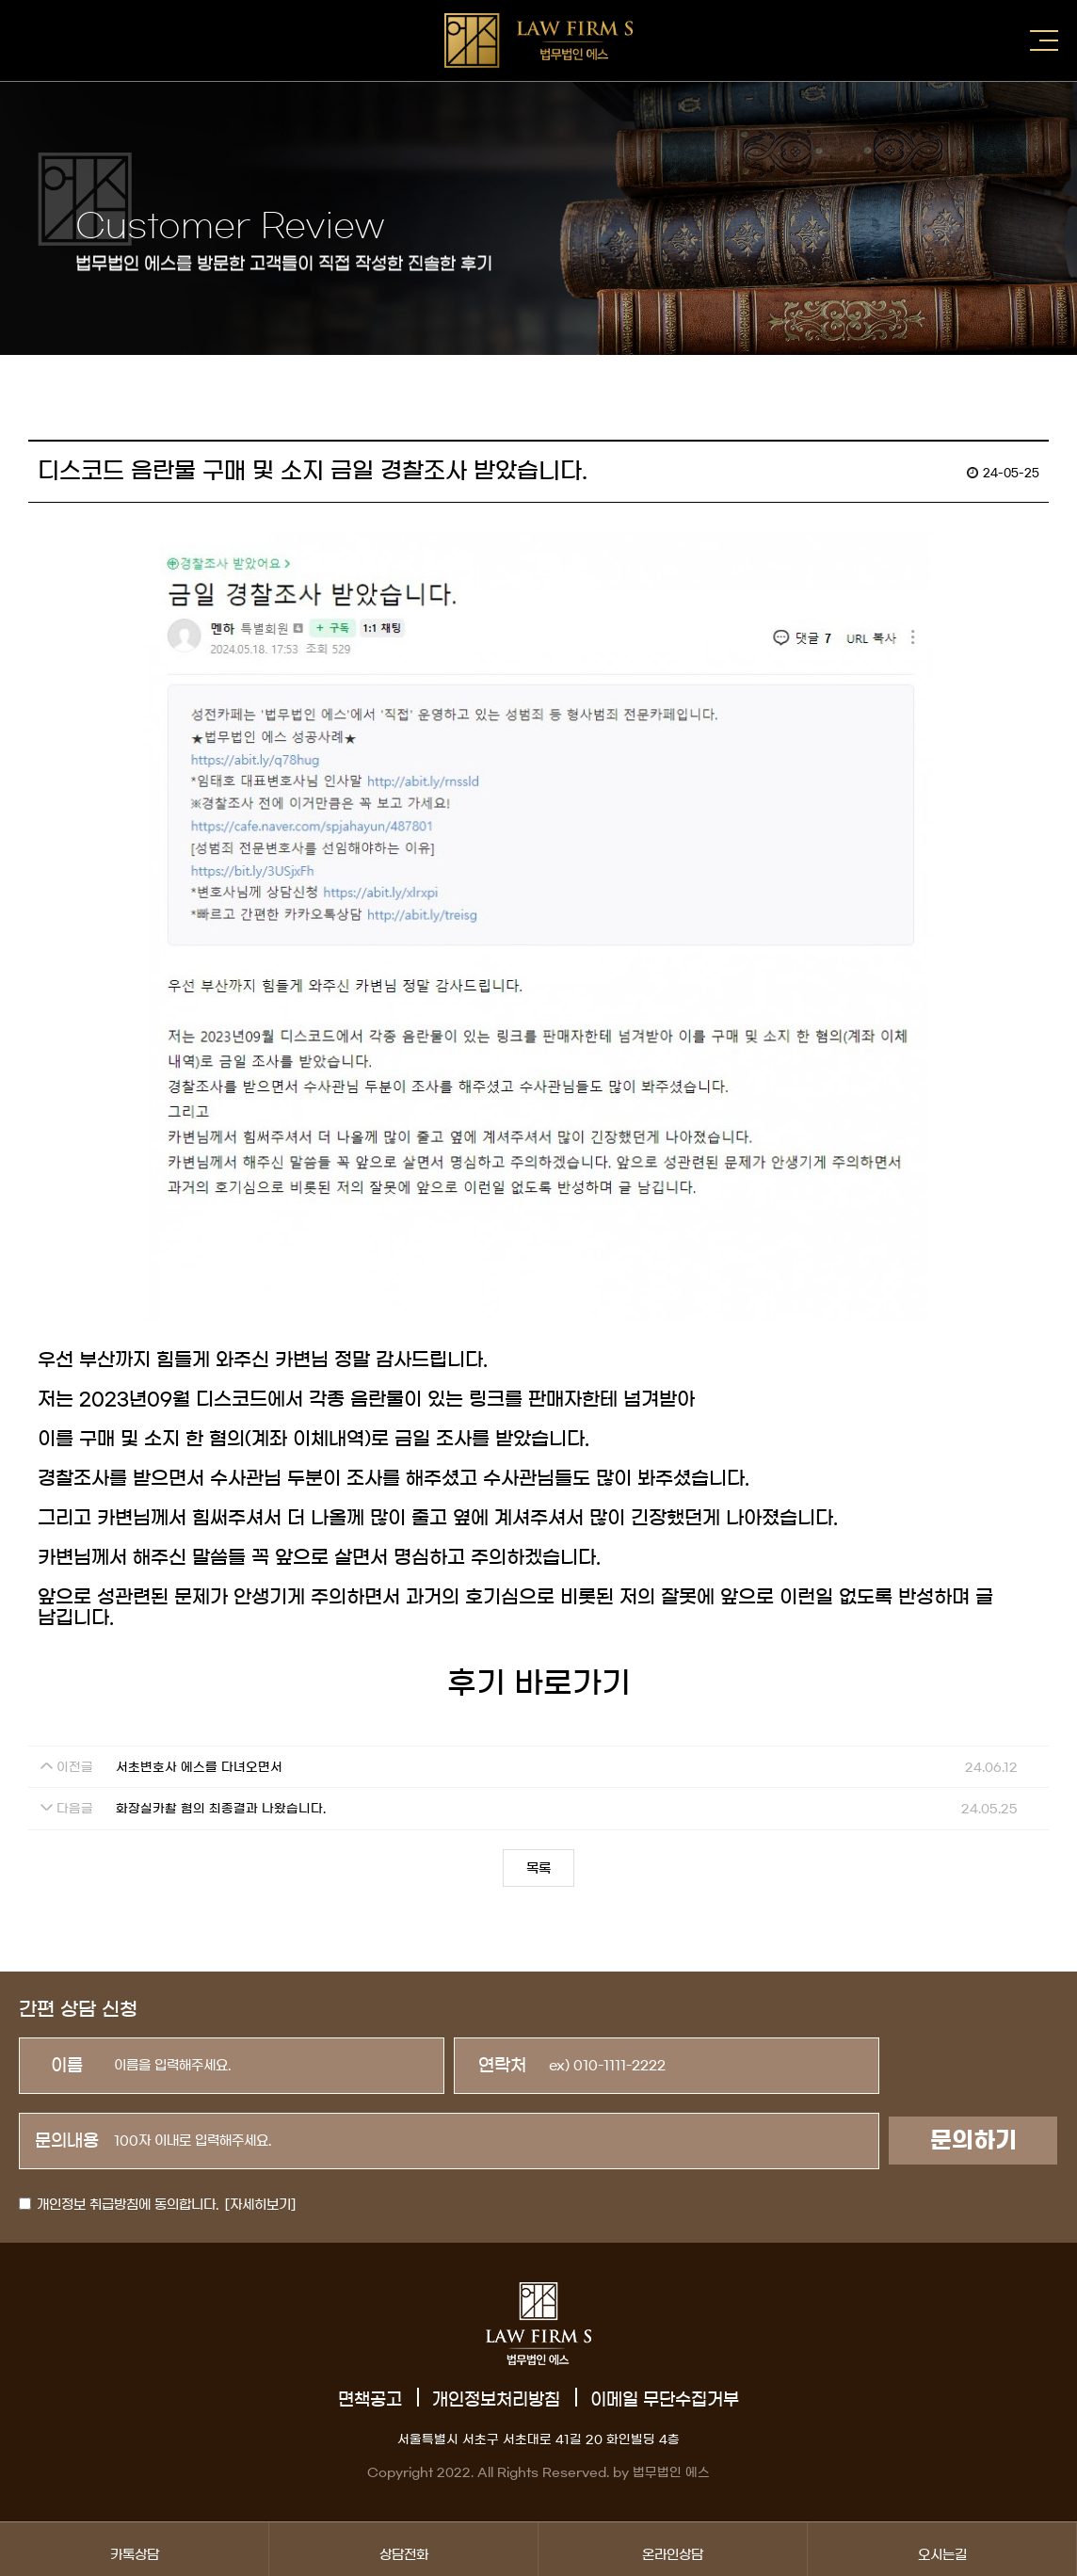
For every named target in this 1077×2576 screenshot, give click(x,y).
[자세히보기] (260, 2205)
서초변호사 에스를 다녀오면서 (199, 1768)
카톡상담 (134, 2549)
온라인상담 (672, 2549)
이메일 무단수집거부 (664, 2399)
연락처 (502, 2065)
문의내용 (67, 2141)
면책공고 (370, 2399)
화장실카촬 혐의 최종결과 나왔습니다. (221, 1809)
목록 (538, 1869)
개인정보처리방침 (496, 2399)
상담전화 (403, 2549)
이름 (67, 2065)
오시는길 (942, 2549)
